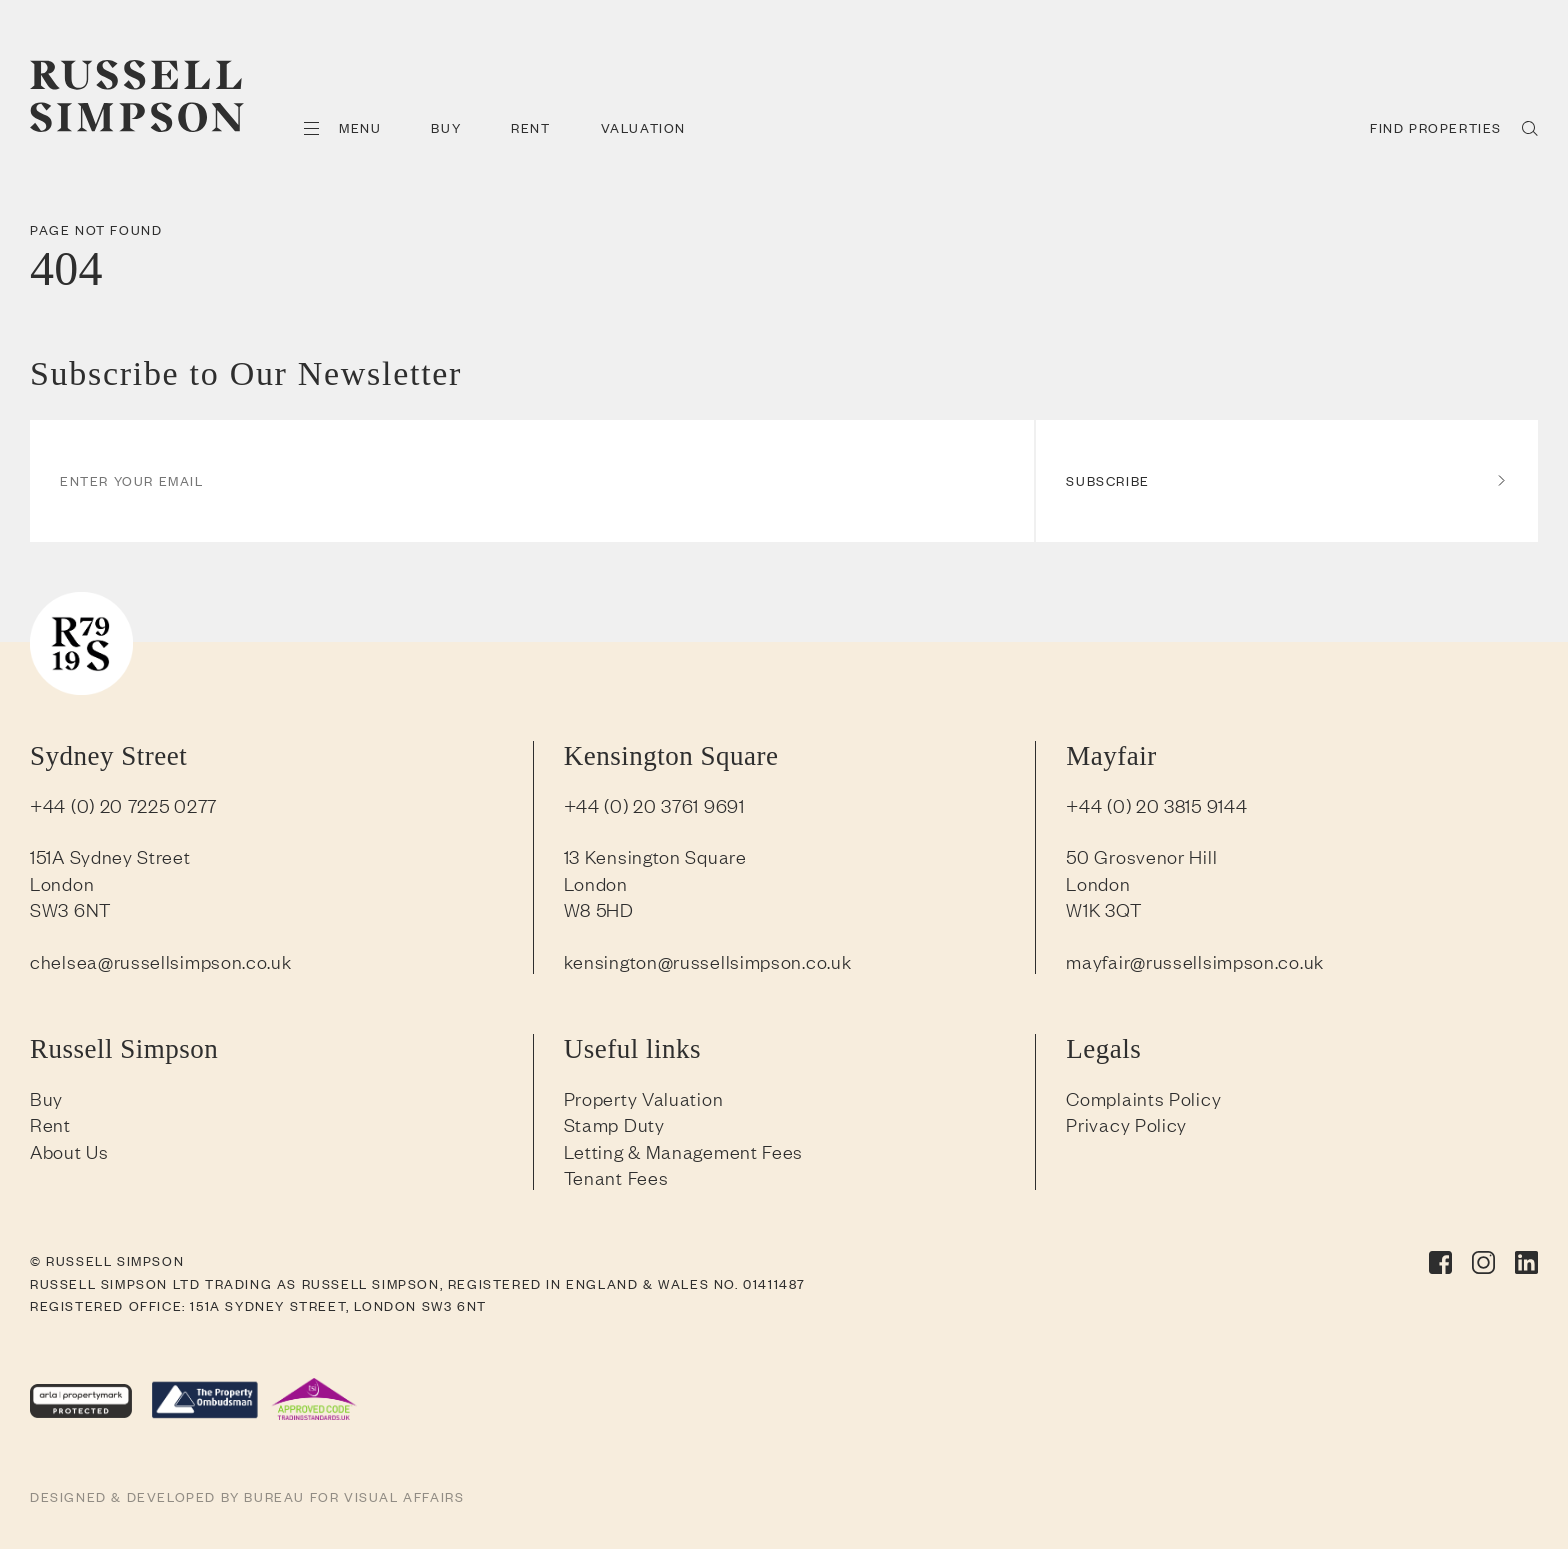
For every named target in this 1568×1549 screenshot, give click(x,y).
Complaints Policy (1143, 1098)
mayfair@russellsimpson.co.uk (1195, 961)
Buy (446, 127)
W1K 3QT (1103, 909)
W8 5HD (599, 909)
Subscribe (1287, 480)
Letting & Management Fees (684, 1151)
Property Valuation (644, 1098)
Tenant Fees (616, 1177)
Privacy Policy (1126, 1124)
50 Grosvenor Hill (1141, 856)
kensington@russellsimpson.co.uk (708, 961)
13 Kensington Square (655, 856)
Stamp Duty (614, 1124)
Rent (530, 127)
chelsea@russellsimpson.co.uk (161, 961)
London (62, 883)
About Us (69, 1151)
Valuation (643, 127)
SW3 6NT (70, 909)
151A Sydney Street (110, 856)
